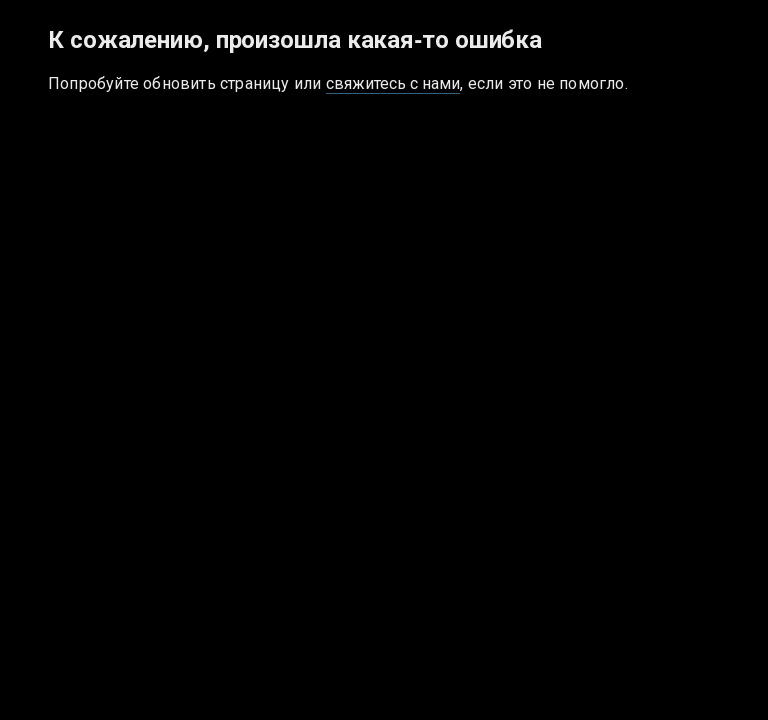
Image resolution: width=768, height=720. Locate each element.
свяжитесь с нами (393, 83)
